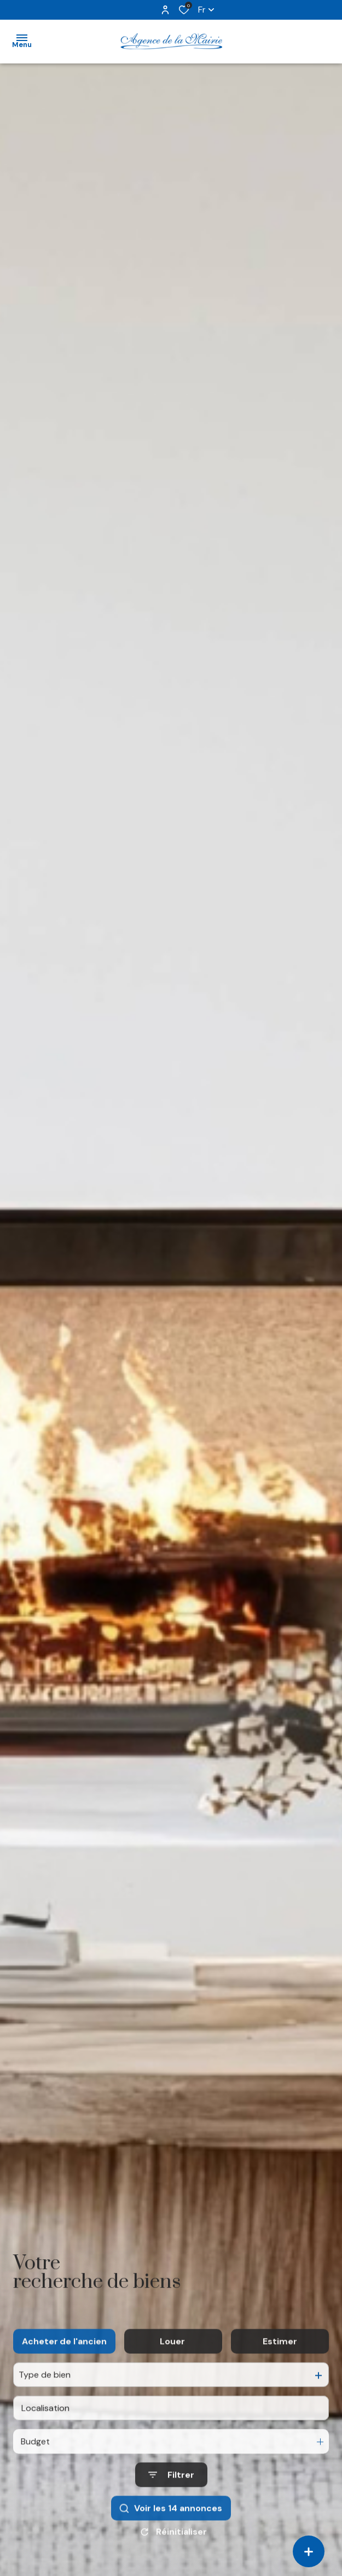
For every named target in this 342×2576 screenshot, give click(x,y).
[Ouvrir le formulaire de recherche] (171, 2499)
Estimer (280, 2365)
